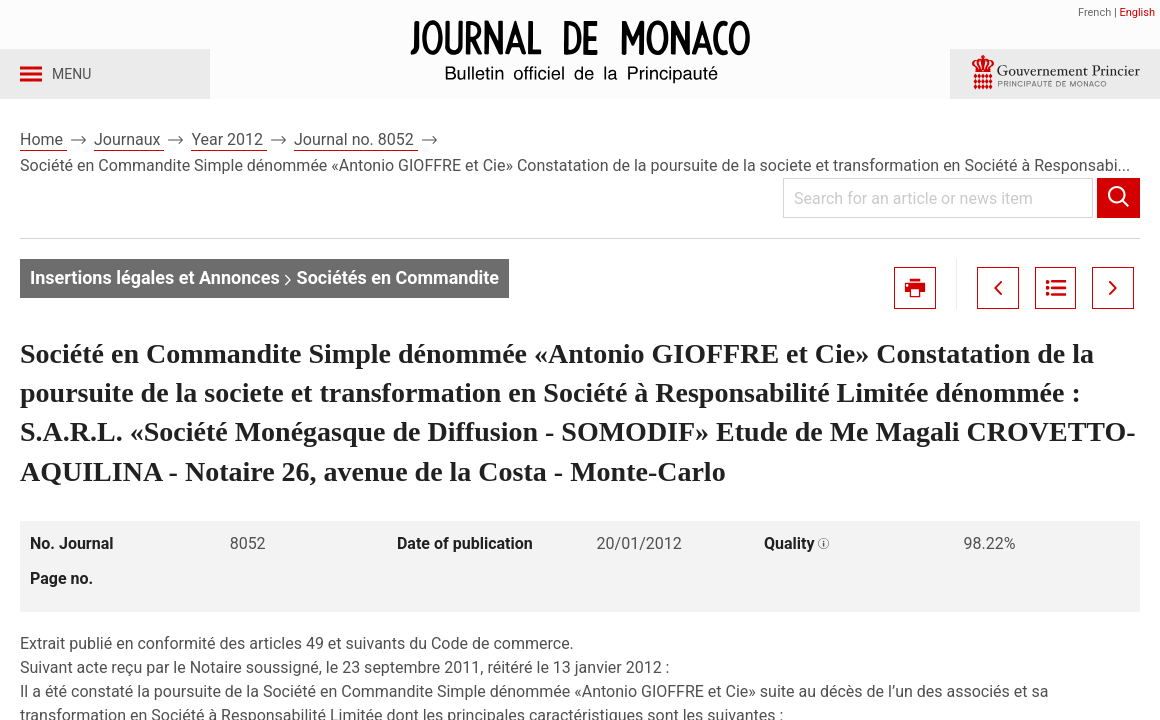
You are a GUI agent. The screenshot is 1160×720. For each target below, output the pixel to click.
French (1094, 12)
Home (43, 158)
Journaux (129, 158)
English (1137, 12)
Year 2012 (229, 158)
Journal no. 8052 (356, 158)
